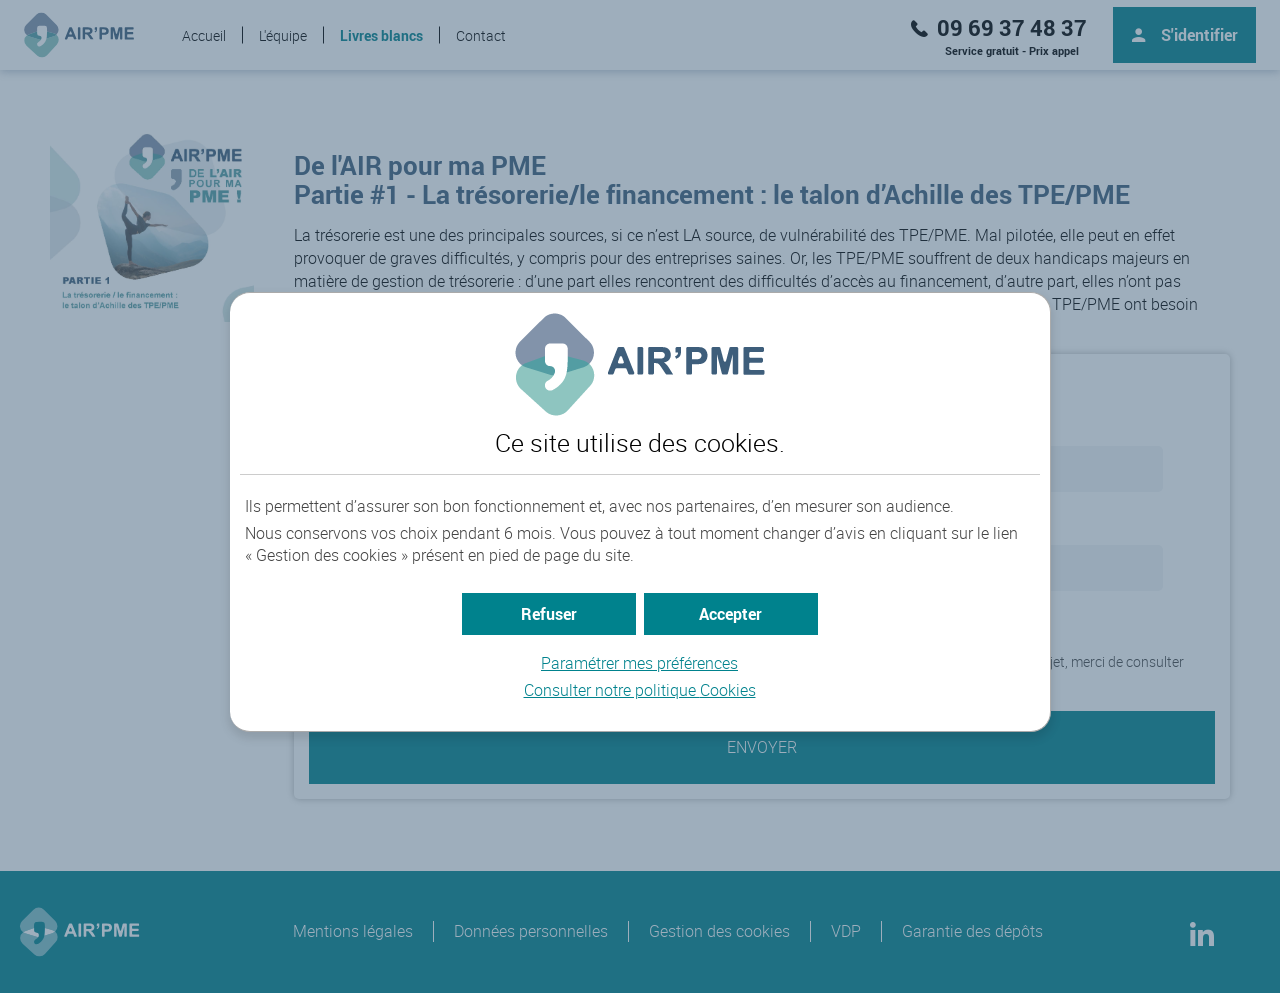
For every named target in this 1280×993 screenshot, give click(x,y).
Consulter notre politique (640, 690)
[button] (731, 614)
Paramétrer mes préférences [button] (639, 663)
